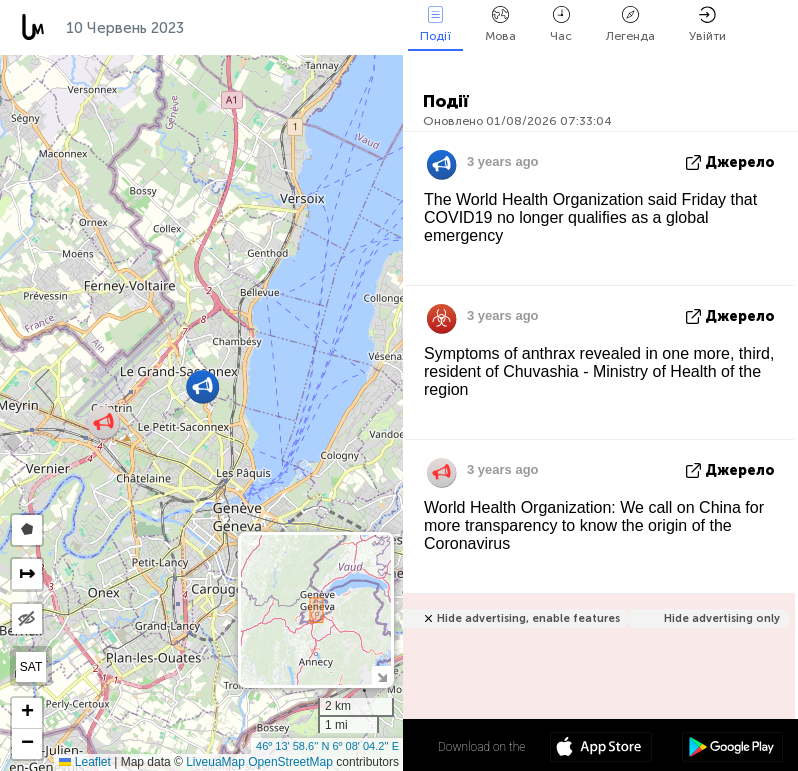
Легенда (630, 24)
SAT (31, 667)
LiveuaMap (215, 762)
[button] (103, 422)
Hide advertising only (722, 618)
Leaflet (84, 762)
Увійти (707, 24)
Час (561, 24)
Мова (500, 24)
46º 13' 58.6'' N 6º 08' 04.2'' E (327, 746)
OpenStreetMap (290, 762)
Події (435, 24)
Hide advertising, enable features (528, 618)
